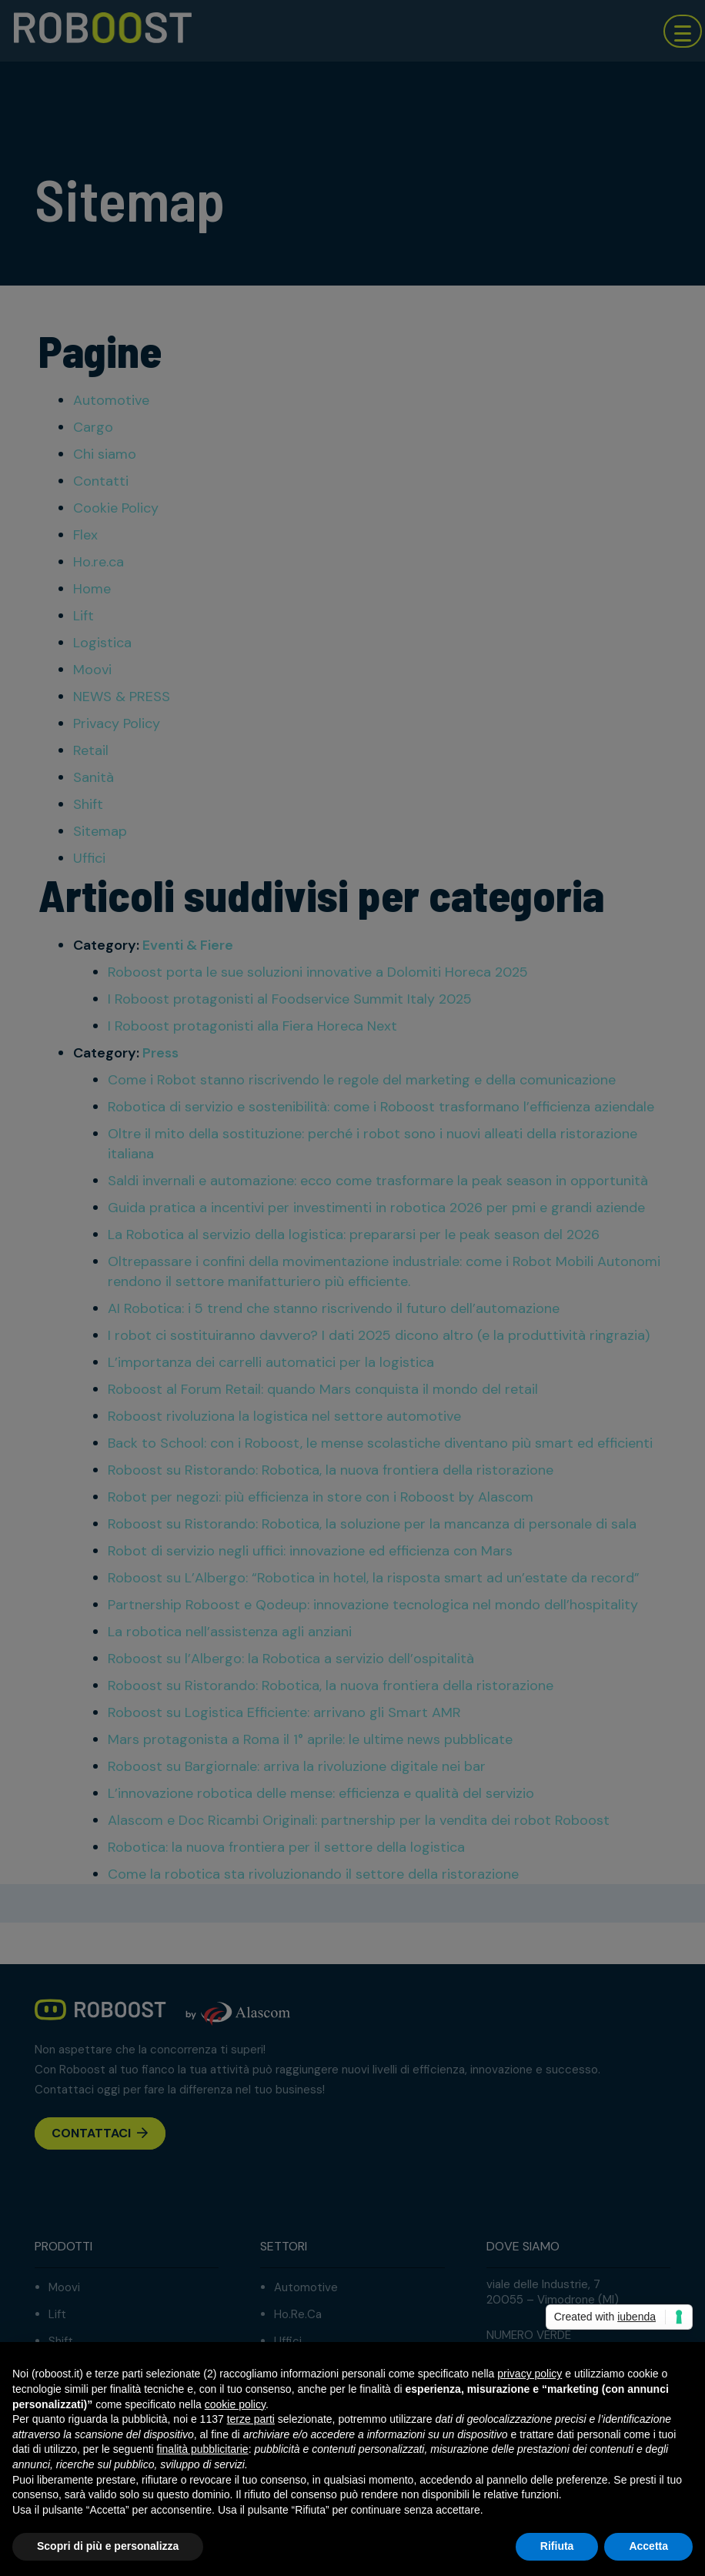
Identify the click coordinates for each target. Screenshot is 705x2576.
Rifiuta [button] (557, 2546)
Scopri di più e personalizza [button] (108, 2546)
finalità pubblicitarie (203, 2449)
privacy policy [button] (529, 2373)
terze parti (251, 2419)
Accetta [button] (648, 2546)
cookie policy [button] (235, 2404)
